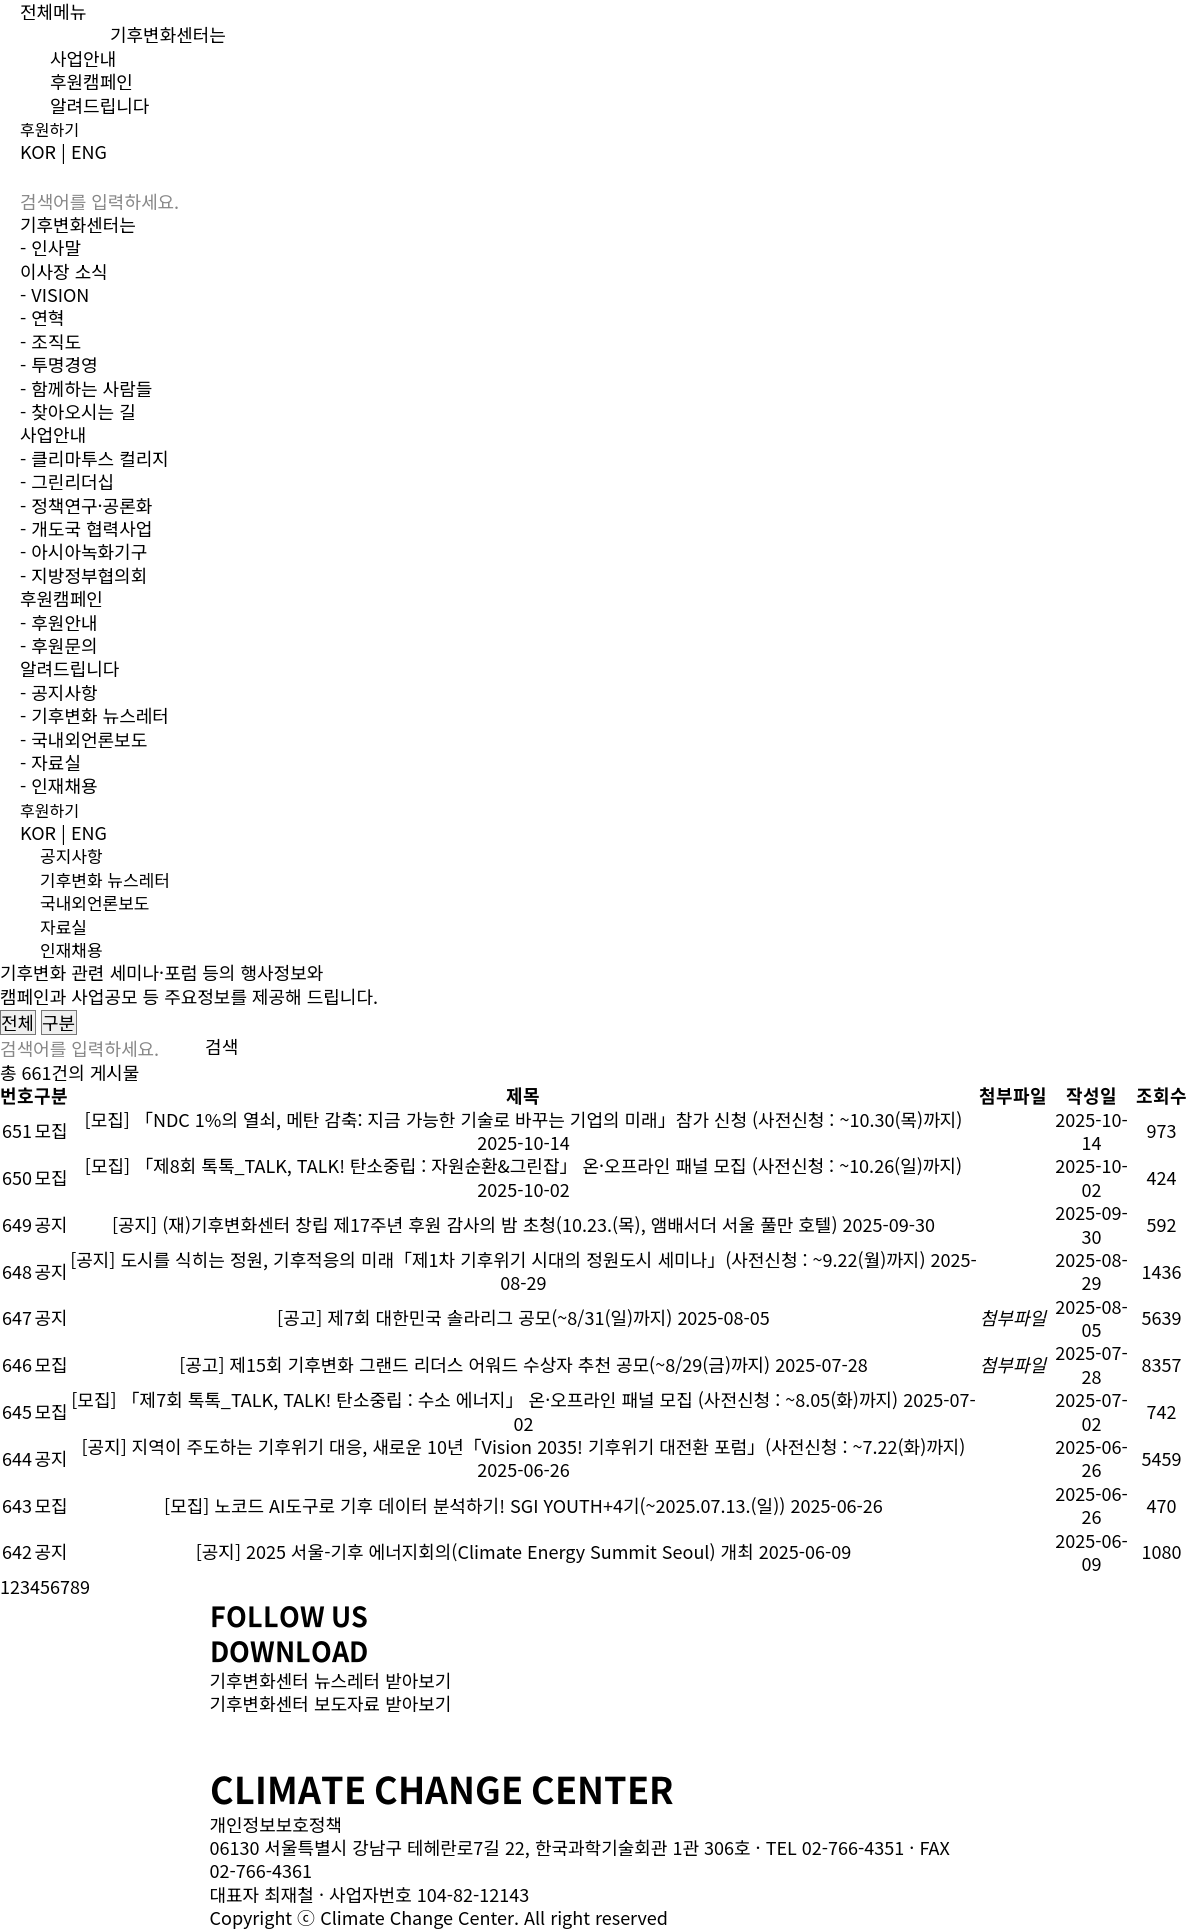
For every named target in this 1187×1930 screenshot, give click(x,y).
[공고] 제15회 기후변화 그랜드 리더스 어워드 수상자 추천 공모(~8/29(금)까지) (474, 1364)
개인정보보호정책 (276, 1824)
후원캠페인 (91, 81)
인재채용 (71, 949)
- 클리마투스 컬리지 (94, 458)
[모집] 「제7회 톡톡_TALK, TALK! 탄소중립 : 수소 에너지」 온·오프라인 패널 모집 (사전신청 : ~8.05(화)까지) (484, 1399)
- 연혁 (42, 317)
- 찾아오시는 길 (78, 411)
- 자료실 (50, 762)
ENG (89, 151)
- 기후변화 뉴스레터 (94, 715)
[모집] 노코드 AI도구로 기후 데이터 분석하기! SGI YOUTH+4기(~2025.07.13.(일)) (474, 1505)
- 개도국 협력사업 (86, 528)
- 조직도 (50, 341)
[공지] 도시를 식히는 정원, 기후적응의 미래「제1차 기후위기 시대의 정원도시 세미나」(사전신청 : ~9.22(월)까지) (497, 1259)
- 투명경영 (59, 364)
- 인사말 (50, 247)
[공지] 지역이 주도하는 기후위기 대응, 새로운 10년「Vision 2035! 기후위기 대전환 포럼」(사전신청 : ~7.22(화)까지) (523, 1446)
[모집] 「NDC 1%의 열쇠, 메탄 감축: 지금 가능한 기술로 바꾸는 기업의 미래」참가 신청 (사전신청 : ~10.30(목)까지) (524, 1119)
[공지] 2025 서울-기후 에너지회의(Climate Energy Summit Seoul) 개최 (475, 1551)
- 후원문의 (59, 645)
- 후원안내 (59, 622)
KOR (38, 151)
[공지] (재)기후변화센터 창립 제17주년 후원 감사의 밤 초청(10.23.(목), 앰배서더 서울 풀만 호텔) (475, 1224)
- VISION (54, 294)
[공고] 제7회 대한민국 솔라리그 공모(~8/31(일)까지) (474, 1317)
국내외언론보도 (94, 902)
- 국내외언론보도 (83, 739)
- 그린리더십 (67, 481)
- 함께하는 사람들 (86, 388)
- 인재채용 (59, 785)
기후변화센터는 (168, 34)
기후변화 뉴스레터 (105, 879)
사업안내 (83, 58)
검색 (221, 1046)
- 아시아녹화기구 (83, 551)
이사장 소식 (64, 271)
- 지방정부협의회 (83, 575)
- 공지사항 (59, 692)
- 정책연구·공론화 (86, 505)
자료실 (63, 926)
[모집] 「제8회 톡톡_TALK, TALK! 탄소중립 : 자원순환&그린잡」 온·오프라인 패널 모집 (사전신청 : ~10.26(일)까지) (523, 1165)
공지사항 (71, 855)
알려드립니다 (99, 105)
